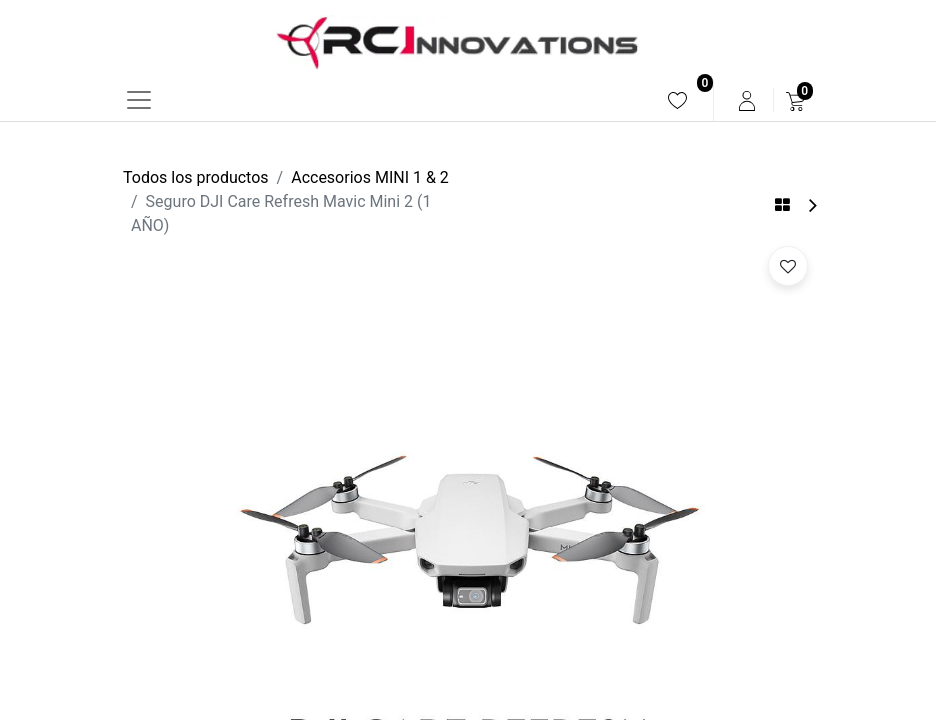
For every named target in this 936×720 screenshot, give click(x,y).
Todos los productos (196, 177)
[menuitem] (677, 100)
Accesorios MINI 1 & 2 (370, 177)
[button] (788, 266)
